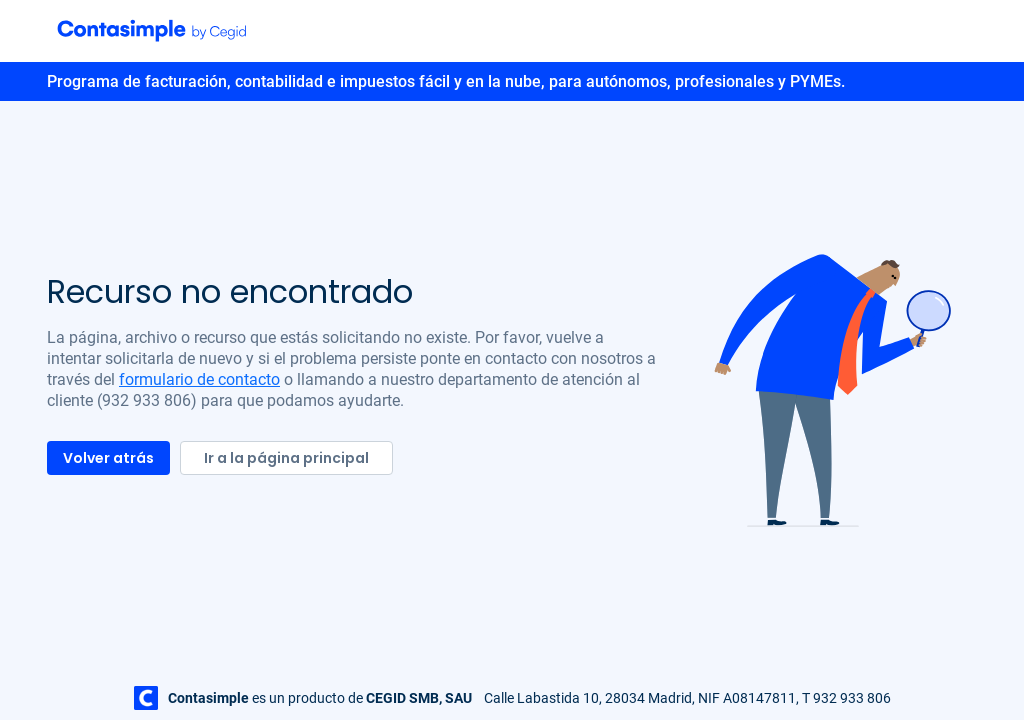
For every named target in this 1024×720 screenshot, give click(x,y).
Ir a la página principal (286, 458)
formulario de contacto (199, 379)
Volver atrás (108, 458)
